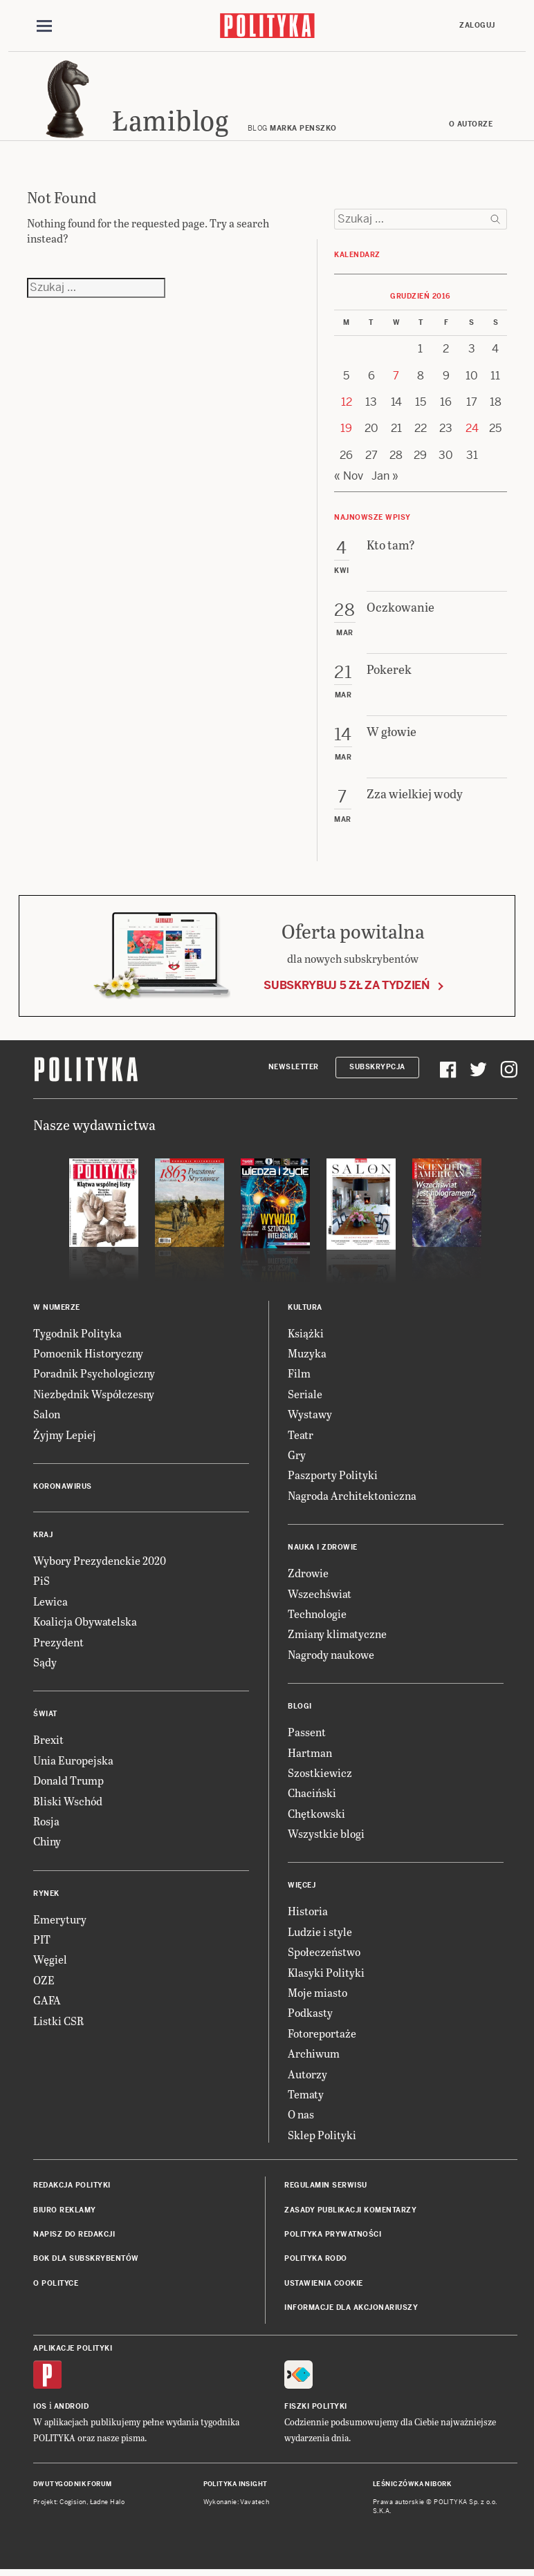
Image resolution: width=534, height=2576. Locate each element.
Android (71, 2408)
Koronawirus (62, 1488)
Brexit (48, 1742)
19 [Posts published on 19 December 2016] (346, 431)
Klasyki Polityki (326, 1974)
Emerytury (59, 1921)
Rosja (46, 1823)
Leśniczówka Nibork (412, 2486)
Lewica (50, 1603)
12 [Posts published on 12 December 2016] (346, 404)
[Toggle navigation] (44, 26)
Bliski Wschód (67, 1803)
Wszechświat (319, 1596)
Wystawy (310, 1416)
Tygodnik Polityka (77, 1335)
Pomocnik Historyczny (88, 1355)
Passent (307, 1734)
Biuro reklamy (64, 2212)
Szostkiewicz (320, 1775)
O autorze (471, 126)
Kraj (43, 1536)
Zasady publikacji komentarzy (350, 2212)
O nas (301, 2117)
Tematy (306, 2096)
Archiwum (314, 2055)
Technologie (317, 1616)
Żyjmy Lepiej (64, 1437)
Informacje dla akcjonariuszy (351, 2309)
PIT (41, 1941)
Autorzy (307, 2076)
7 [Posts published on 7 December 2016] (396, 377)
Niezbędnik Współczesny (93, 1396)
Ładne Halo (107, 2505)
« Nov (348, 478)
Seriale (305, 1396)
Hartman (310, 1754)
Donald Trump (68, 1782)
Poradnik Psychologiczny (94, 1376)
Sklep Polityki (322, 2137)
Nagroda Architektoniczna (352, 1497)
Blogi (300, 1708)
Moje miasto (317, 1994)
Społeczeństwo (324, 1954)
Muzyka (307, 1355)
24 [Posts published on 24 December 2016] (472, 431)
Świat (45, 1716)
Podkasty (310, 2015)
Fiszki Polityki (315, 2408)
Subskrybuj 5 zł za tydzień (347, 987)
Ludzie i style (320, 1934)
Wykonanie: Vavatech (236, 2505)
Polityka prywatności (332, 2236)
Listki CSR (58, 2023)
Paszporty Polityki (333, 1477)
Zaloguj (477, 25)
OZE (44, 1982)
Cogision (72, 2505)
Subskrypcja (377, 1069)
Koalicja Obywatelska (85, 1623)
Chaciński (312, 1795)
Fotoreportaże (322, 2035)
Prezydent (58, 1644)
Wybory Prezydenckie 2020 (99, 1562)
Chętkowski (316, 1815)
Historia (308, 1913)
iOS (40, 2408)
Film (299, 1376)
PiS (41, 1583)
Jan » (384, 478)
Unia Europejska (73, 1762)
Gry (297, 1457)
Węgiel (50, 1962)
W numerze (56, 1309)
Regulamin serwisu (325, 2187)
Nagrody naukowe (331, 1656)
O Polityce (55, 2285)
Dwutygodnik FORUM (72, 2486)
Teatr (300, 1437)
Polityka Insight (235, 2486)
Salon (46, 1416)
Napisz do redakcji (74, 2236)
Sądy (45, 1664)
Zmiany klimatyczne (337, 1636)
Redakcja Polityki (72, 2187)
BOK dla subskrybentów (86, 2261)
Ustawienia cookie (323, 2285)
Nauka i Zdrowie (323, 1549)
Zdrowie (308, 1575)
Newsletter (293, 1069)
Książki (306, 1335)
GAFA (47, 2002)
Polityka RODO (315, 2261)
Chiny (47, 1844)
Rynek (46, 1895)
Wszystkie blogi (326, 1835)
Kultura (305, 1309)
